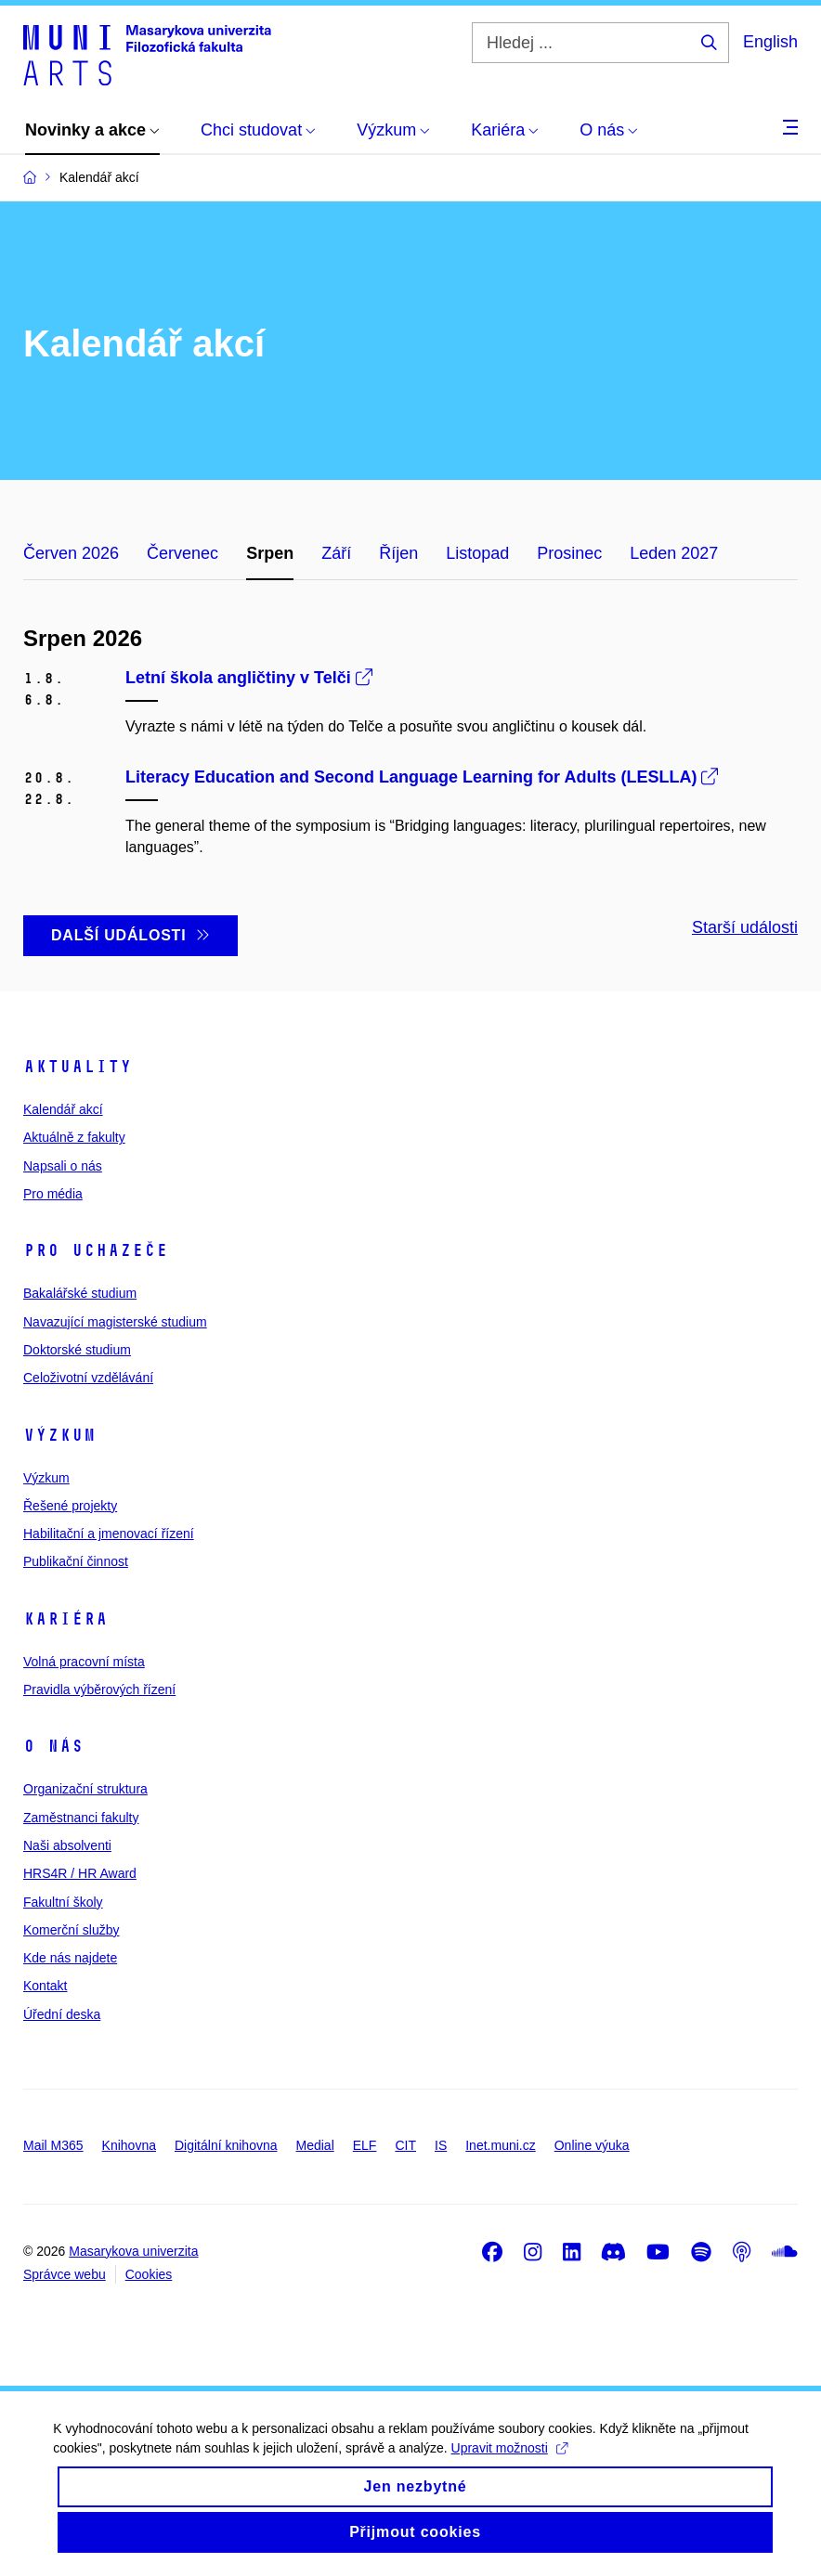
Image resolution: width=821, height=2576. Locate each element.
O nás (53, 1746)
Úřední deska (61, 2014)
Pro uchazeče (95, 1250)
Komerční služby (71, 1929)
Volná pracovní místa (84, 1661)
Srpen (269, 553)
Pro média (53, 1193)
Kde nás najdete (70, 1957)
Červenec (182, 553)
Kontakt (45, 1985)
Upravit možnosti (566, 2460)
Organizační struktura (85, 1788)
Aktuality (77, 1066)
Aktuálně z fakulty (74, 1137)
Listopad (477, 553)
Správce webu (64, 2274)
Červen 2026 (71, 553)
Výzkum (59, 1435)
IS (441, 2145)
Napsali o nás (62, 1166)
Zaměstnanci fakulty (81, 1817)
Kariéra (65, 1619)
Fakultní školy (63, 1902)
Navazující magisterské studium (115, 1321)
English (770, 41)
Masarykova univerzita (133, 2251)
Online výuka (592, 2145)
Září (336, 553)
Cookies (149, 2274)
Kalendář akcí (63, 1109)
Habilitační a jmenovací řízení (108, 1533)
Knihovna (129, 2145)
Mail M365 (53, 2145)
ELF (365, 2145)
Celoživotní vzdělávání (88, 1377)
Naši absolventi (67, 1845)
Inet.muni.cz (500, 2145)
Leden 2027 (674, 553)
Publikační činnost (75, 1561)
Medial (315, 2145)
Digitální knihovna (226, 2145)
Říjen (398, 553)
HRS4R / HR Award (80, 1873)
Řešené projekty (70, 1505)
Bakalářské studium (80, 1293)
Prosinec (569, 553)
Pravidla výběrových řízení (99, 1689)
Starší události (745, 927)
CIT (405, 2145)
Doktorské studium (77, 1349)
